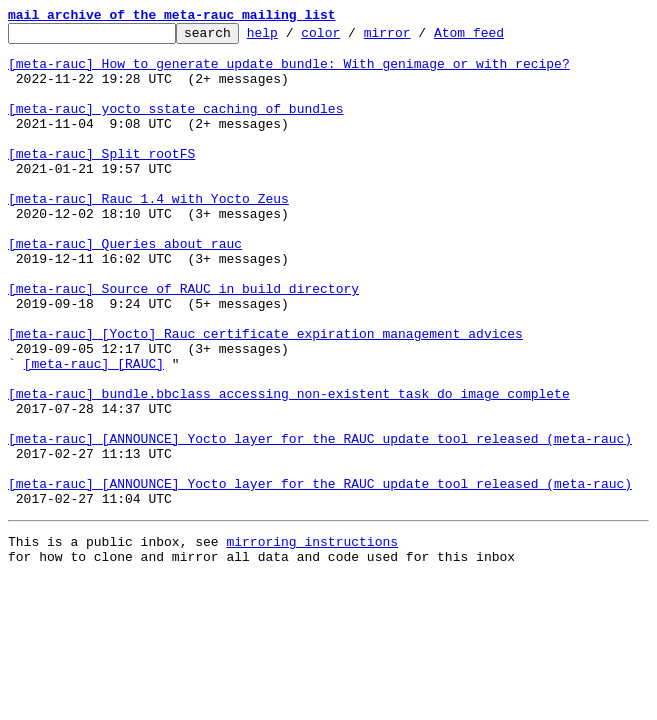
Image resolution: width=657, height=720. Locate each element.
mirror (418, 38)
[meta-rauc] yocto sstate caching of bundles (175, 126)
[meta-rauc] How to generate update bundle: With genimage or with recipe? (289, 72)
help (293, 38)
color (351, 38)
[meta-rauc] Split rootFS (101, 180)
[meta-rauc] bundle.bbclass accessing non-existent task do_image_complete (289, 468)
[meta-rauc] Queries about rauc (125, 288)
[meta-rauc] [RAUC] (94, 432)
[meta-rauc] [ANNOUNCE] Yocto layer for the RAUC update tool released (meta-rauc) (320, 522)
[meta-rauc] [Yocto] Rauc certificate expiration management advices (265, 396)
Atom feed (500, 38)
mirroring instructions (312, 640)
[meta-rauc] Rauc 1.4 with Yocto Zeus (148, 234)
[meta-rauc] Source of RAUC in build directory (183, 342)
